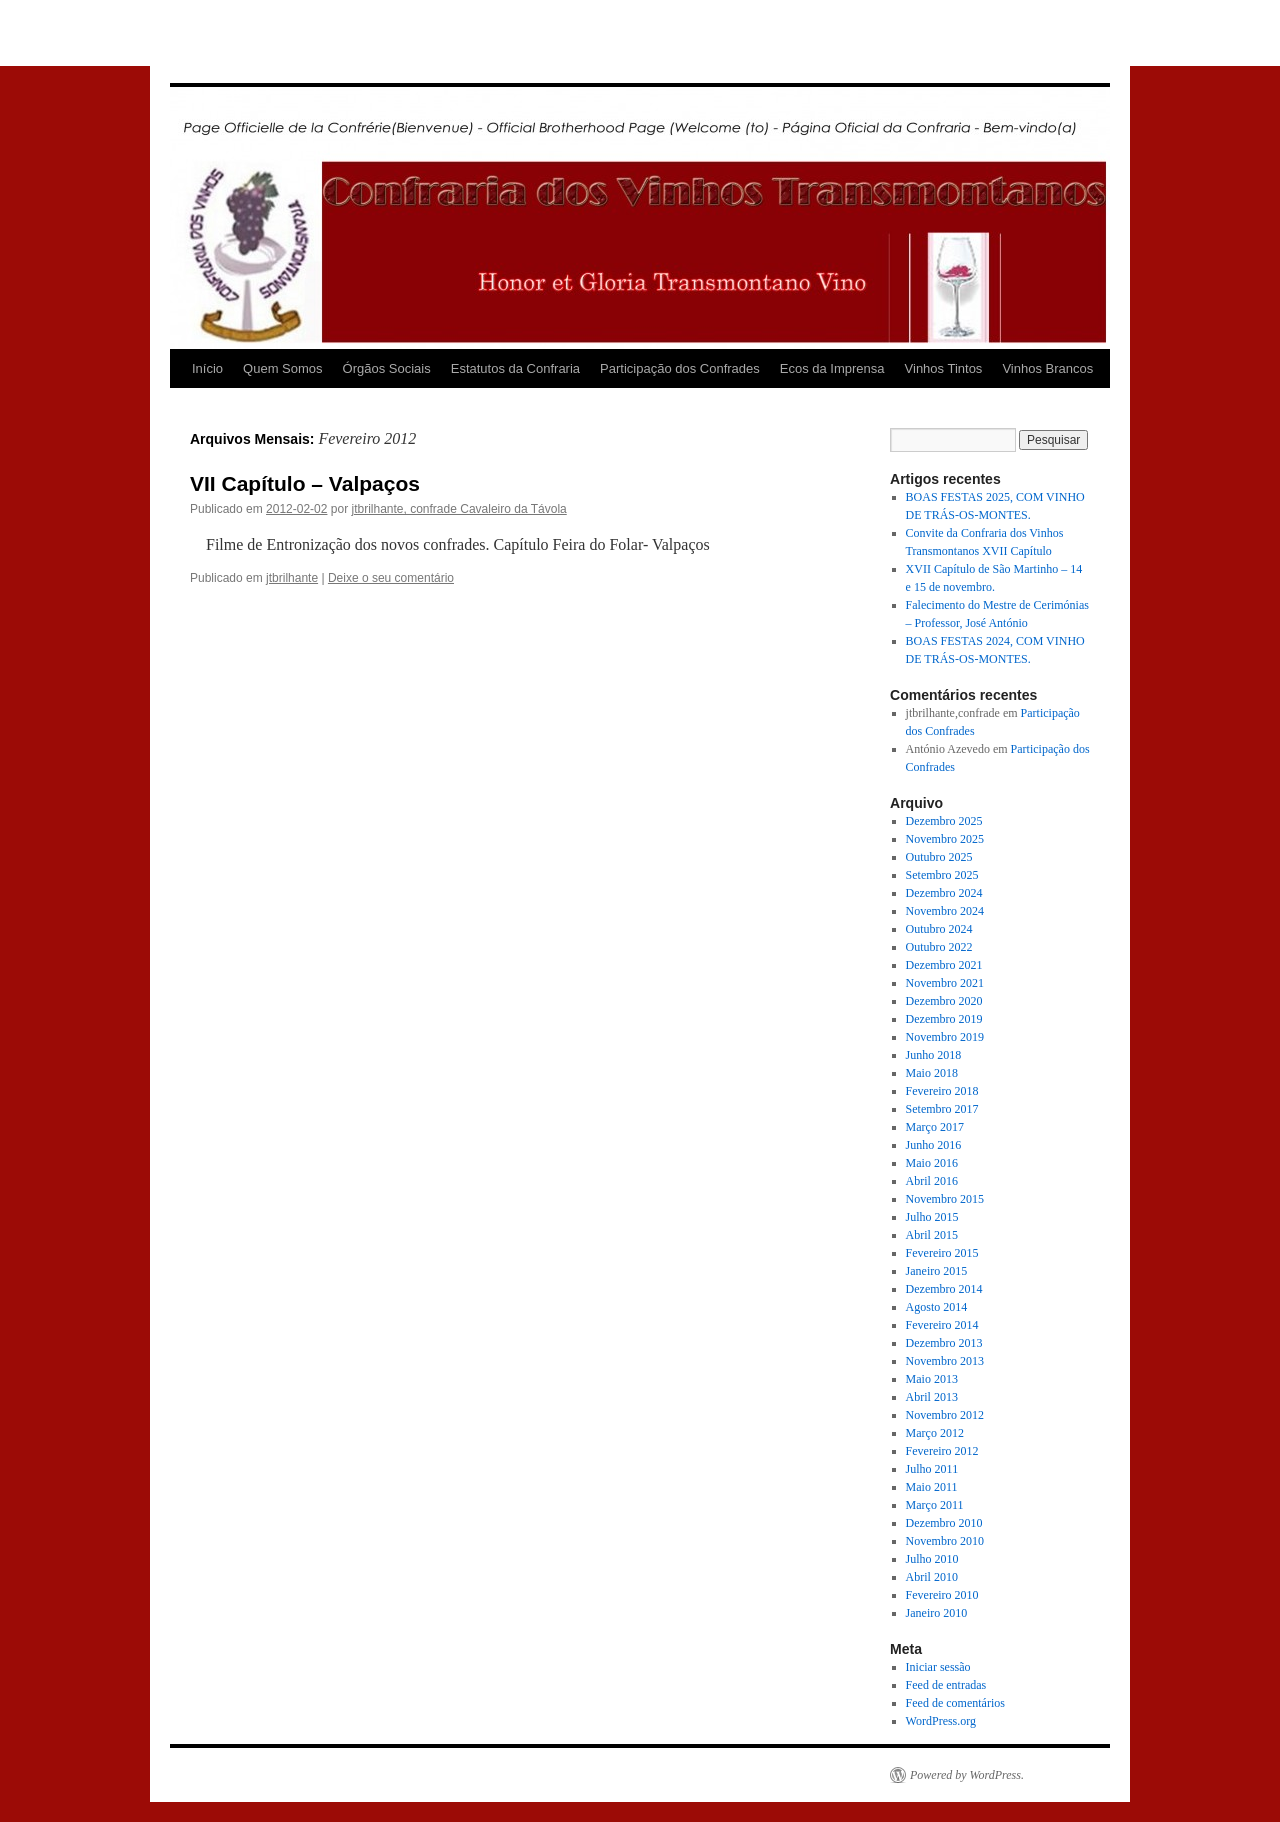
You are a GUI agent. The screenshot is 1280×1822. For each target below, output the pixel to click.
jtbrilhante (292, 578)
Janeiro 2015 (937, 1271)
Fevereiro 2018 (942, 1091)
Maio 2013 (932, 1379)
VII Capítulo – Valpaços (305, 483)
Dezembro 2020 (944, 1001)
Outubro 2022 (939, 947)
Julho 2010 (932, 1559)
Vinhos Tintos (944, 368)
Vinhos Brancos (1047, 368)
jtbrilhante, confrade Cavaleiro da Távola (458, 509)
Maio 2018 (932, 1073)
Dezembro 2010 (944, 1523)
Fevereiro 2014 (942, 1325)
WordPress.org (941, 1721)
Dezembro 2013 (944, 1343)
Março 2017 (935, 1127)
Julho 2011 (932, 1469)
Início (207, 368)
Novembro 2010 (945, 1541)
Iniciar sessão (938, 1667)
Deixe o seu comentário (391, 578)
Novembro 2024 (945, 911)
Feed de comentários (955, 1703)
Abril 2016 (932, 1181)
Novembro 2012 (945, 1415)
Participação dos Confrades (680, 368)
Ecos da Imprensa (832, 368)
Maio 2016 (932, 1163)
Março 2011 (935, 1505)
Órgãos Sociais (387, 368)
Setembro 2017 (942, 1109)
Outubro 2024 (939, 929)
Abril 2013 (932, 1397)
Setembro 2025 (942, 875)
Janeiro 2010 (937, 1613)
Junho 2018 (934, 1055)
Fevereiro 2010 (942, 1595)
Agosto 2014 (937, 1307)
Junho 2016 (934, 1145)
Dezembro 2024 (944, 893)
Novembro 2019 (945, 1037)
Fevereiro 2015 (942, 1253)
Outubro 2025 (939, 857)
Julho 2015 (932, 1217)
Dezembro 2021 (944, 965)
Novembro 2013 (945, 1361)
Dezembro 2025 (944, 821)
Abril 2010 (932, 1577)
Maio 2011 (932, 1487)
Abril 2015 (932, 1235)
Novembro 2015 (945, 1199)
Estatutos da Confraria (515, 368)
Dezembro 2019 (944, 1019)
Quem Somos (282, 368)
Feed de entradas (946, 1685)
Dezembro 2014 (944, 1289)
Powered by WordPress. (967, 1775)
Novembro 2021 (945, 983)
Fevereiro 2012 (942, 1451)
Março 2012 (935, 1433)
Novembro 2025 (945, 839)
